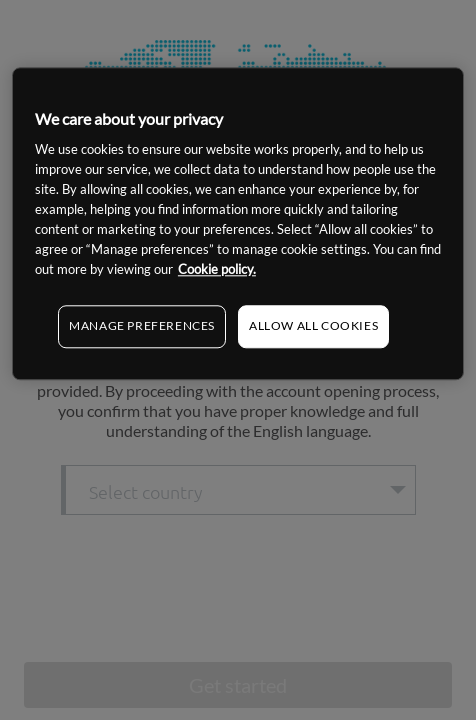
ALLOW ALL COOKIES (313, 326)
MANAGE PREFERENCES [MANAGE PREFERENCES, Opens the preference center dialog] (142, 326)
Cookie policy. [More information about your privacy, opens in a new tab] (217, 270)
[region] (238, 223)
